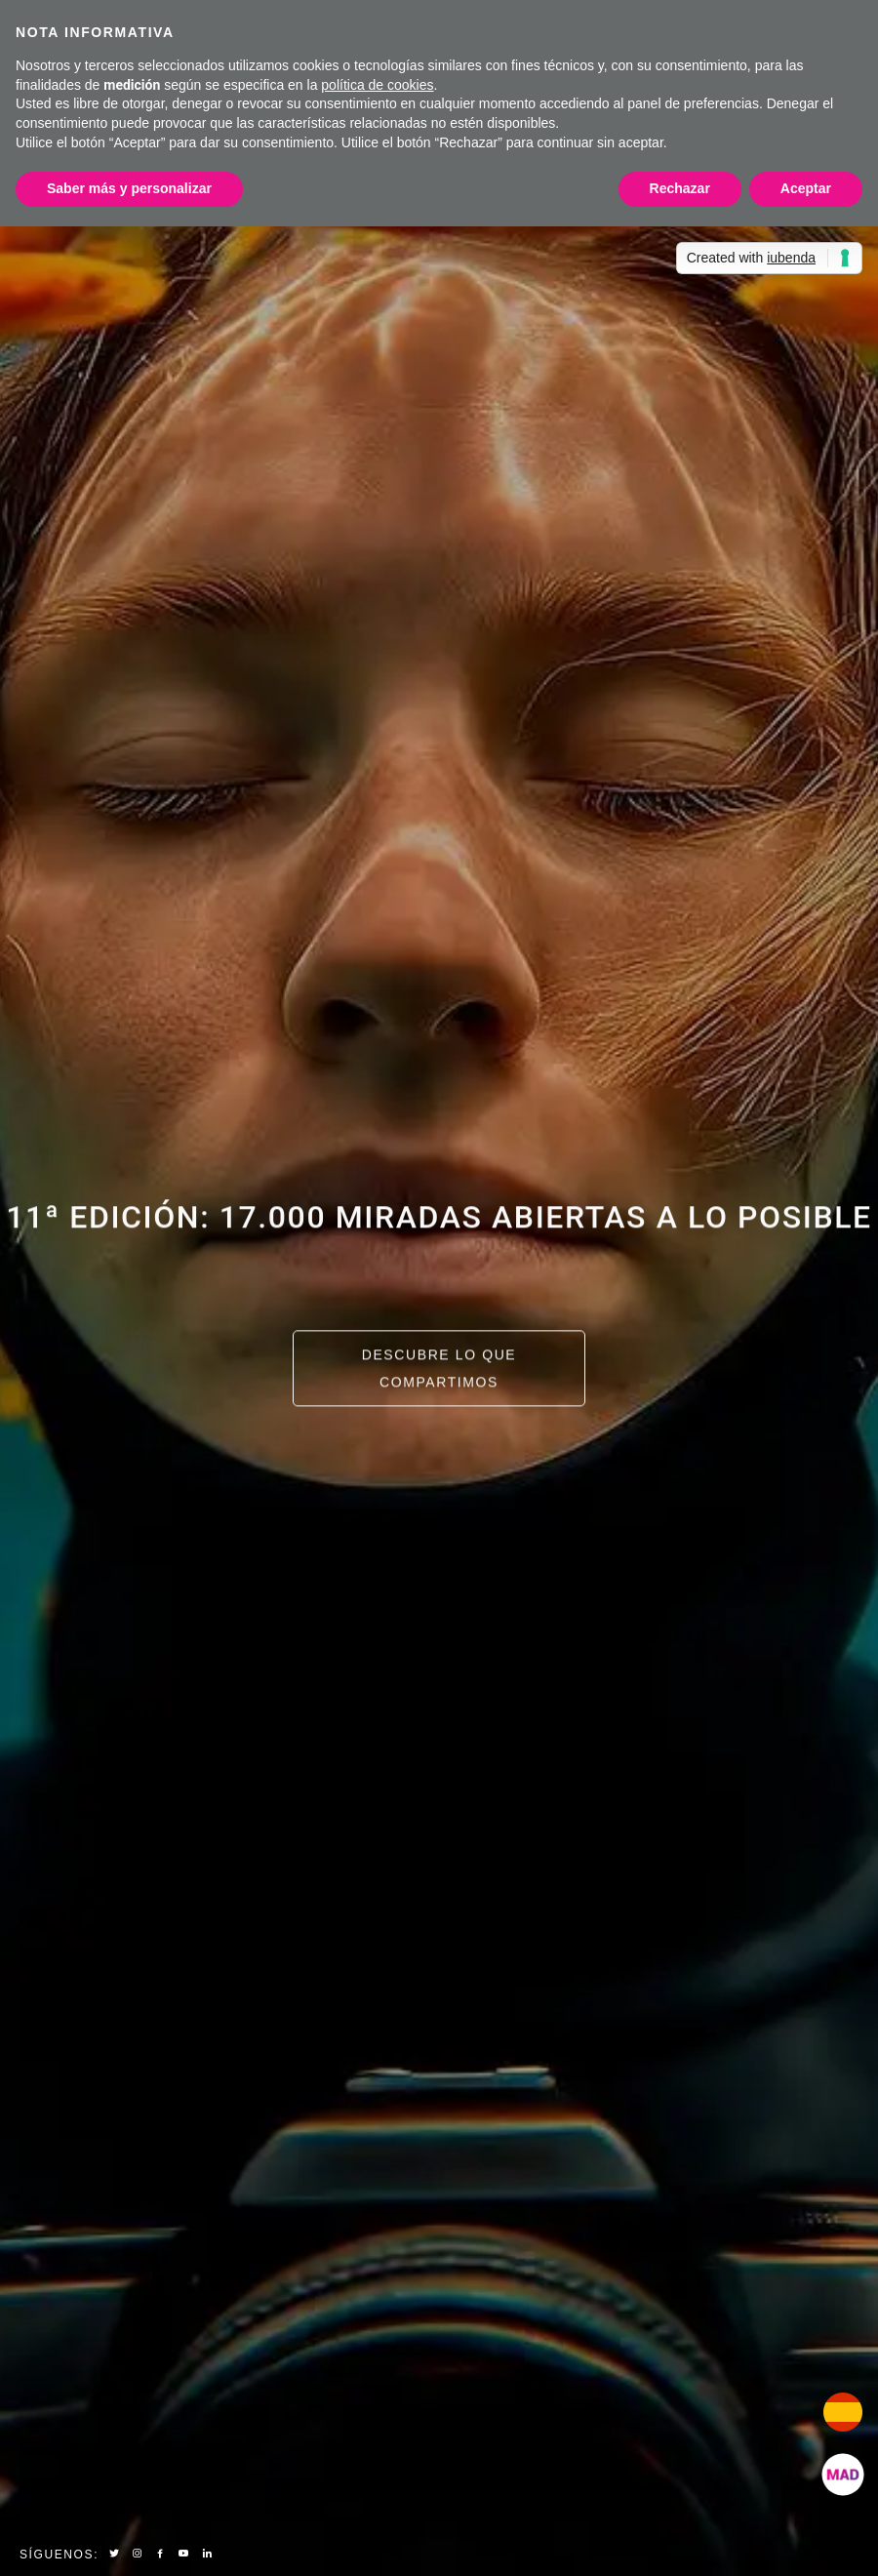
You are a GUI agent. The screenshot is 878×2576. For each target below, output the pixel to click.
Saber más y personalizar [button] (129, 188)
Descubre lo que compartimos (439, 1370)
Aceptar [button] (805, 188)
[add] (842, 2474)
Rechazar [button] (680, 188)
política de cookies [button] (377, 85)
